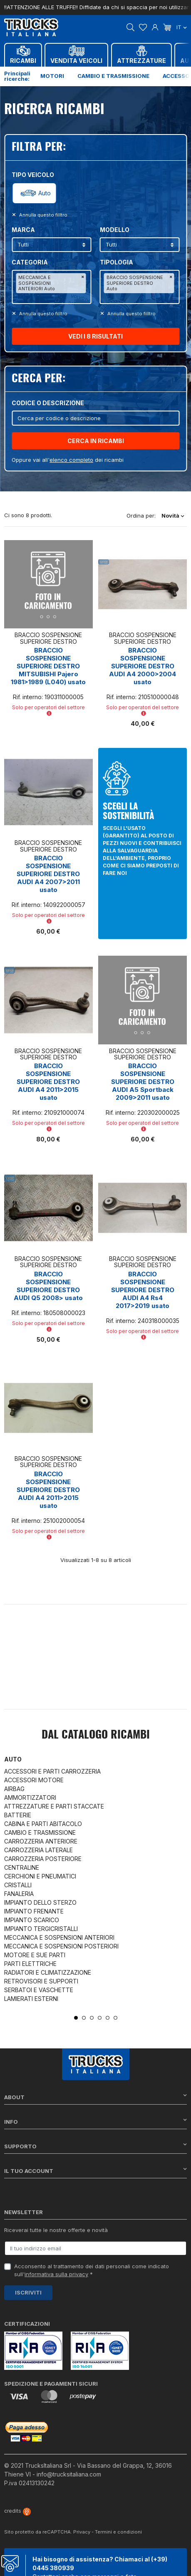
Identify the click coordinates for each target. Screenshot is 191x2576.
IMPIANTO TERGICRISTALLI (41, 1928)
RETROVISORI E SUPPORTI (41, 1981)
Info (95, 2121)
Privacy (81, 2532)
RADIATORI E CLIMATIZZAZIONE (47, 1972)
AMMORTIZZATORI (30, 1797)
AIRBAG (14, 1788)
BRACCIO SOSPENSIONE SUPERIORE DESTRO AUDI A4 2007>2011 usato (48, 874)
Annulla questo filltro (42, 215)
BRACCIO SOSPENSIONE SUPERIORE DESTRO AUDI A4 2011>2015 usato (48, 1081)
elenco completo (71, 459)
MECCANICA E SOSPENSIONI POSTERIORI (61, 1946)
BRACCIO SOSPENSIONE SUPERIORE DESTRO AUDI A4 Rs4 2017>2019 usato (142, 1290)
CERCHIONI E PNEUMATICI (40, 1876)
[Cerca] (95, 418)
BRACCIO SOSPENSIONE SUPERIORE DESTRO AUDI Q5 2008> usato (48, 1286)
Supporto (95, 2146)
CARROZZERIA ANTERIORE (40, 1841)
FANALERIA (19, 1893)
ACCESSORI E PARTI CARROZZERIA (52, 1771)
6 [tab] (115, 2018)
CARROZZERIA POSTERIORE (43, 1858)
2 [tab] (84, 2018)
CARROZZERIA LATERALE (38, 1850)
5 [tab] (108, 2018)
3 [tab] (92, 2018)
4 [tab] (100, 2018)
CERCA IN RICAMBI (95, 440)
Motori (52, 75)
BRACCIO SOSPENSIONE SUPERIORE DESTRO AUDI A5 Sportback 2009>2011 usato (142, 1081)
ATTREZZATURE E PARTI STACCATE (54, 1806)
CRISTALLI (18, 1884)
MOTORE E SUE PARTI (34, 1954)
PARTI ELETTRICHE (30, 1963)
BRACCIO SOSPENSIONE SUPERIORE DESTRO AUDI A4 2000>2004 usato (142, 666)
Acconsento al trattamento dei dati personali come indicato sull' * (91, 2270)
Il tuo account (95, 2170)
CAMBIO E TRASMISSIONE (40, 1832)
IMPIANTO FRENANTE (34, 1911)
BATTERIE (17, 1815)
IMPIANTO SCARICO (31, 1919)
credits (17, 2511)
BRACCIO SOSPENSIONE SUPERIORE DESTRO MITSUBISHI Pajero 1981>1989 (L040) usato (48, 666)
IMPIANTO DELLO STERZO (40, 1902)
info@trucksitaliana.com (69, 2474)
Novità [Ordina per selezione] (172, 515)
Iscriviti (28, 2292)
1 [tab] (76, 2018)
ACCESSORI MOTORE (34, 1780)
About (95, 2096)
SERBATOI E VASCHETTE (38, 1989)
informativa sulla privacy (56, 2274)
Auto (44, 193)
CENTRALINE (21, 1867)
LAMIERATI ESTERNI (31, 1998)
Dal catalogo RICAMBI (96, 1735)
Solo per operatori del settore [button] (48, 710)
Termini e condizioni (118, 2532)
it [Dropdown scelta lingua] (181, 27)
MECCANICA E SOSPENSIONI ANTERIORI (59, 1937)
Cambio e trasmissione (113, 75)
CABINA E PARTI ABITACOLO (43, 1823)
